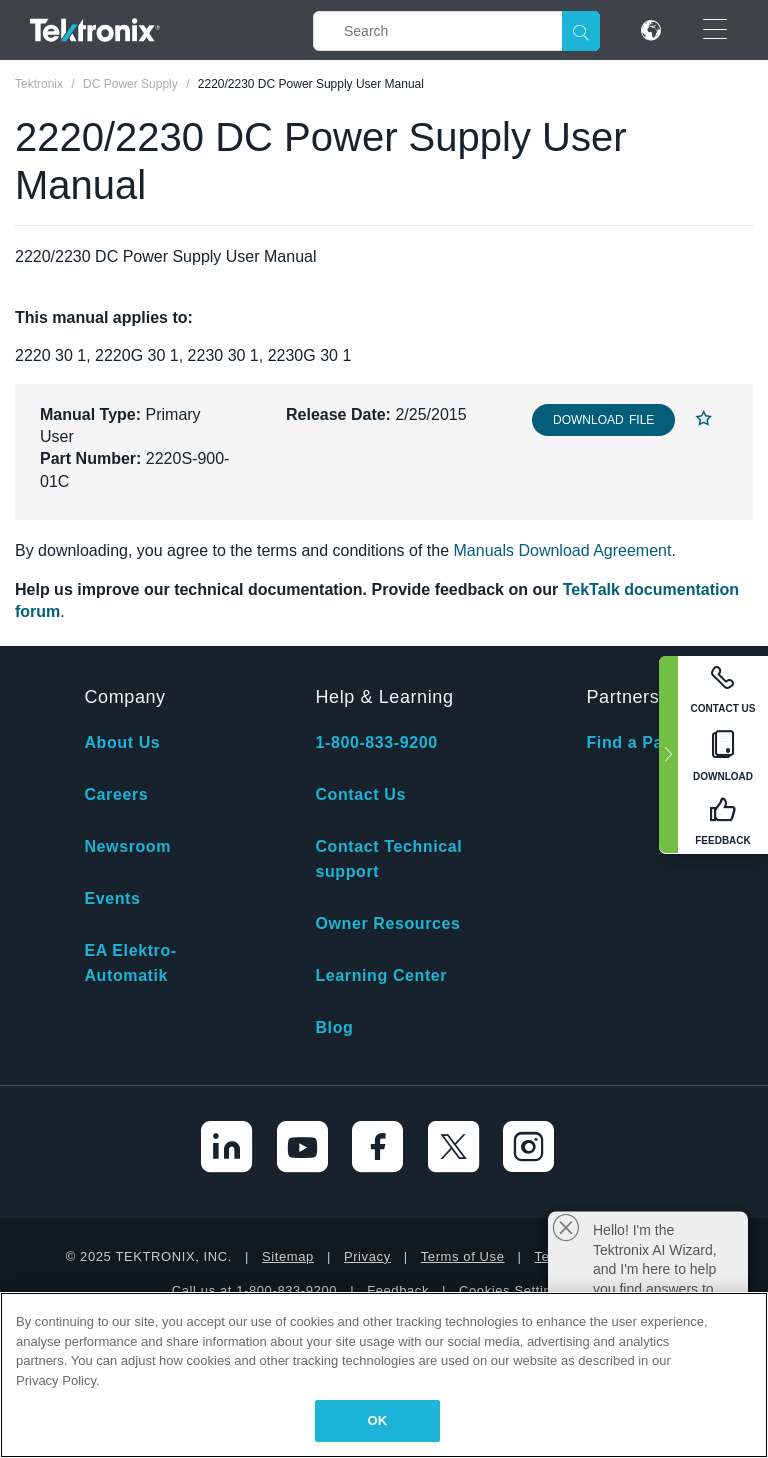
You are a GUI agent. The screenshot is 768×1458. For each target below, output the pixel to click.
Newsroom (127, 846)
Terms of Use (463, 1256)
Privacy (367, 1256)
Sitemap (288, 1256)
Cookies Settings (512, 1290)
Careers (116, 794)
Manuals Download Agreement (563, 550)
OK (378, 1420)
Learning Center (381, 975)
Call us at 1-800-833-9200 (254, 1290)
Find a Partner (644, 742)
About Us (122, 742)
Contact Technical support (388, 859)
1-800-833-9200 (376, 742)
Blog (334, 1027)
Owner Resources (387, 923)
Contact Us (360, 794)
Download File (603, 420)
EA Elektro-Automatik (130, 963)
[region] (384, 1375)
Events (112, 898)
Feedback (398, 1290)
